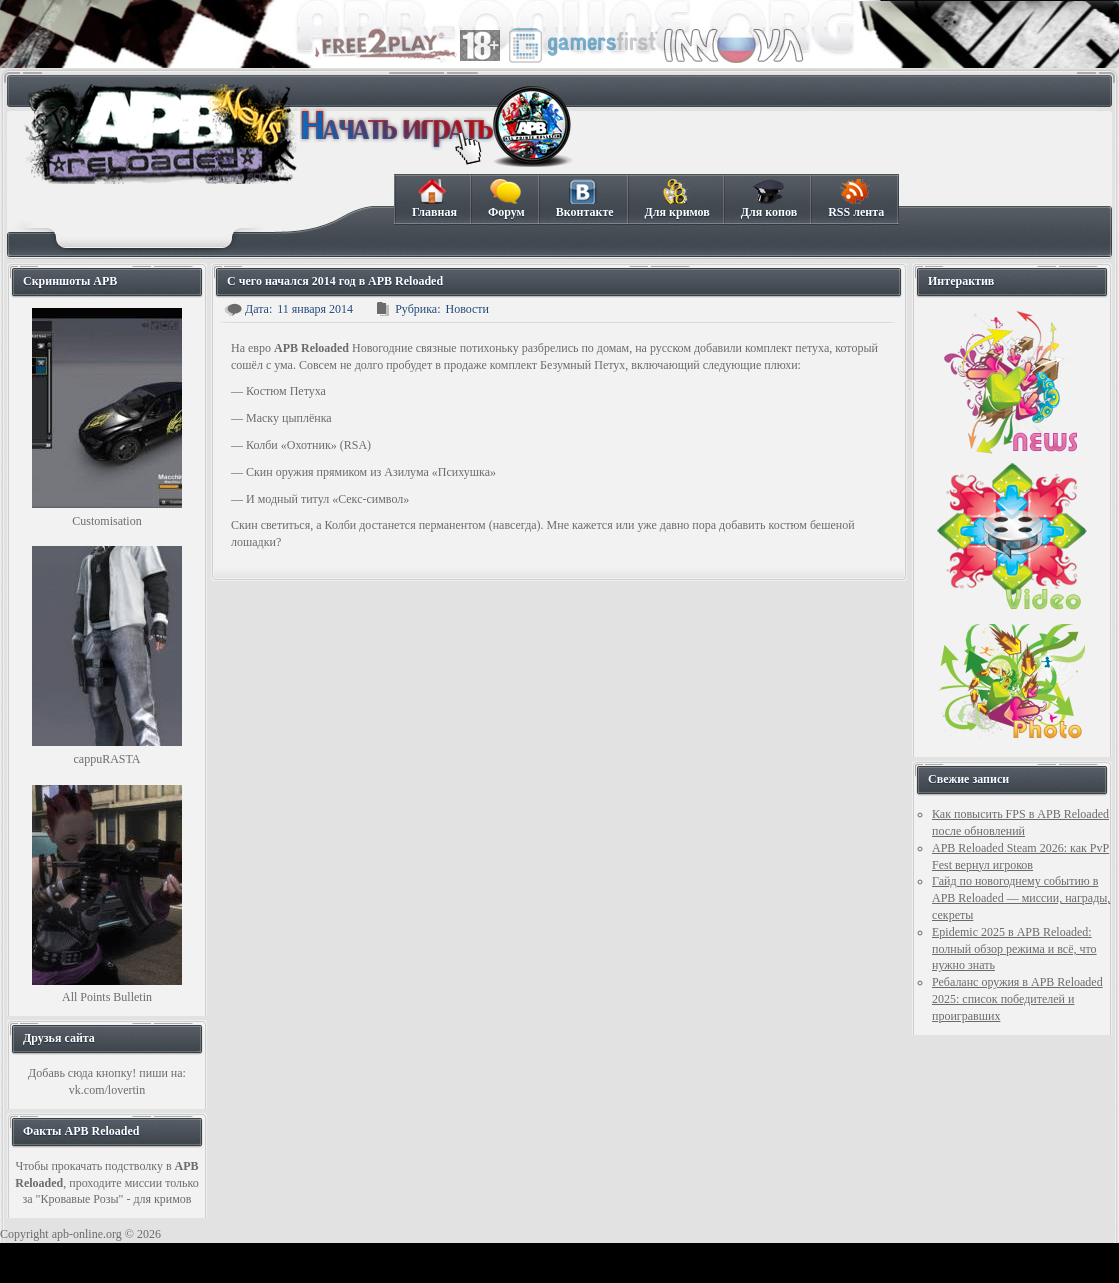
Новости (467, 309)
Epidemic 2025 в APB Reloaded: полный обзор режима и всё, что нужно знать (1014, 949)
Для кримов (677, 199)
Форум (506, 199)
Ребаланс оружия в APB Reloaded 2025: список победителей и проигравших (1017, 999)
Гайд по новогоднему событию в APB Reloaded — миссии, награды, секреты (1021, 898)
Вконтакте (584, 199)
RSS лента (855, 199)
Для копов (768, 199)
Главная (434, 199)
